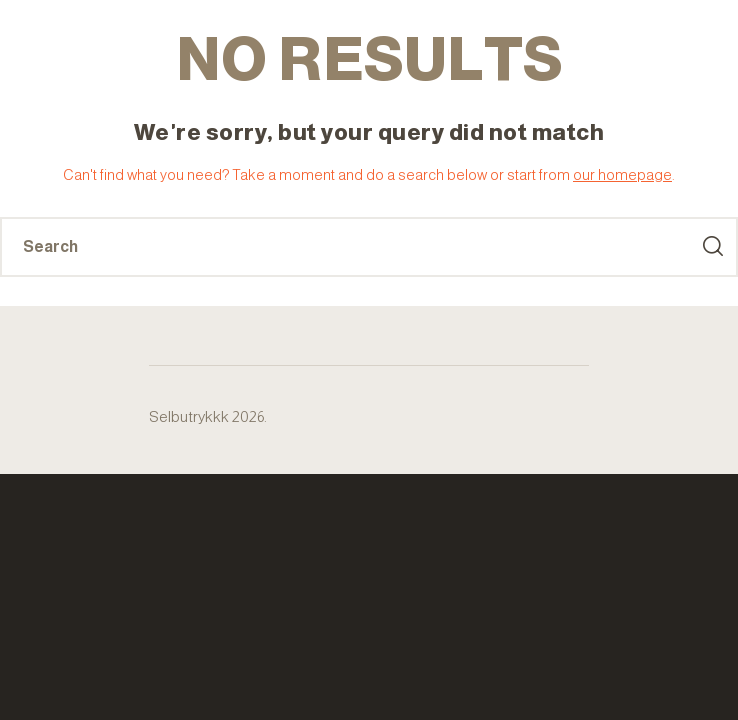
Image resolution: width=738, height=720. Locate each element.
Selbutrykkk (189, 416)
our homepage (622, 175)
